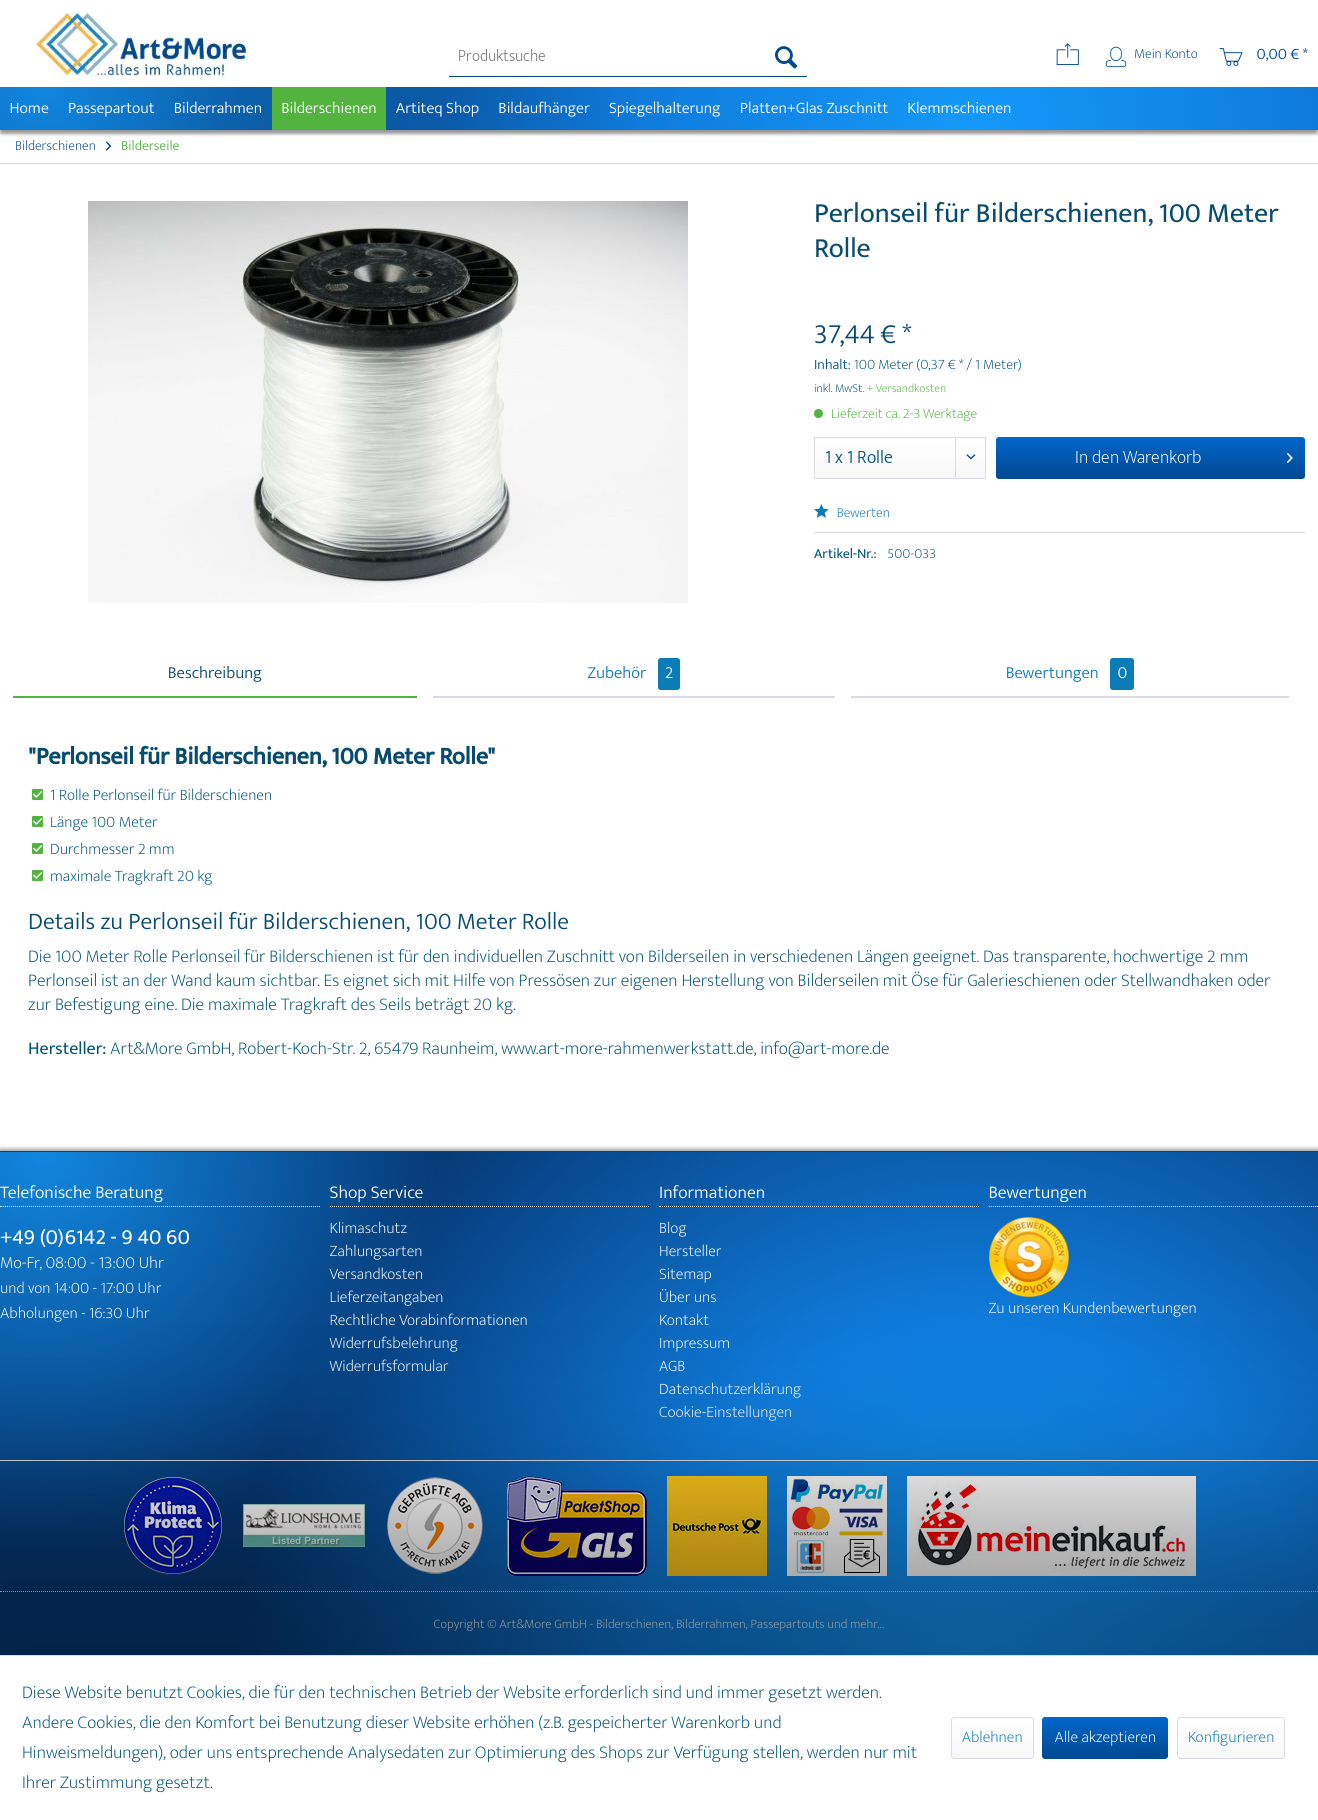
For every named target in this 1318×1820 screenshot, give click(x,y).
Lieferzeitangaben (387, 1297)
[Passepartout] (111, 108)
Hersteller (690, 1251)
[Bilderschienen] (329, 108)
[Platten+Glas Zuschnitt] (814, 108)
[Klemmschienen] (959, 108)
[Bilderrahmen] (218, 108)
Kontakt (684, 1320)
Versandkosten (377, 1274)
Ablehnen (992, 1737)
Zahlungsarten (376, 1251)
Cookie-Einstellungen (725, 1412)
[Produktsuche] (628, 57)
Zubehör (634, 674)
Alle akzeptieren (1105, 1737)
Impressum (694, 1343)
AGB (672, 1366)
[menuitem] (628, 57)
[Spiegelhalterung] (664, 108)
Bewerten (852, 513)
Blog (673, 1228)
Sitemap (685, 1274)
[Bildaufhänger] (544, 108)
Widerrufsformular (389, 1366)
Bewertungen (1070, 674)
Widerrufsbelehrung (394, 1343)
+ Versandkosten (907, 389)
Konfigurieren (1231, 1737)
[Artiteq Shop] (437, 108)
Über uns (688, 1297)
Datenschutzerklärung (730, 1389)
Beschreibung (215, 674)
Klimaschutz (369, 1228)
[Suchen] (786, 57)
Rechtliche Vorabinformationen (429, 1320)
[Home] (29, 108)
